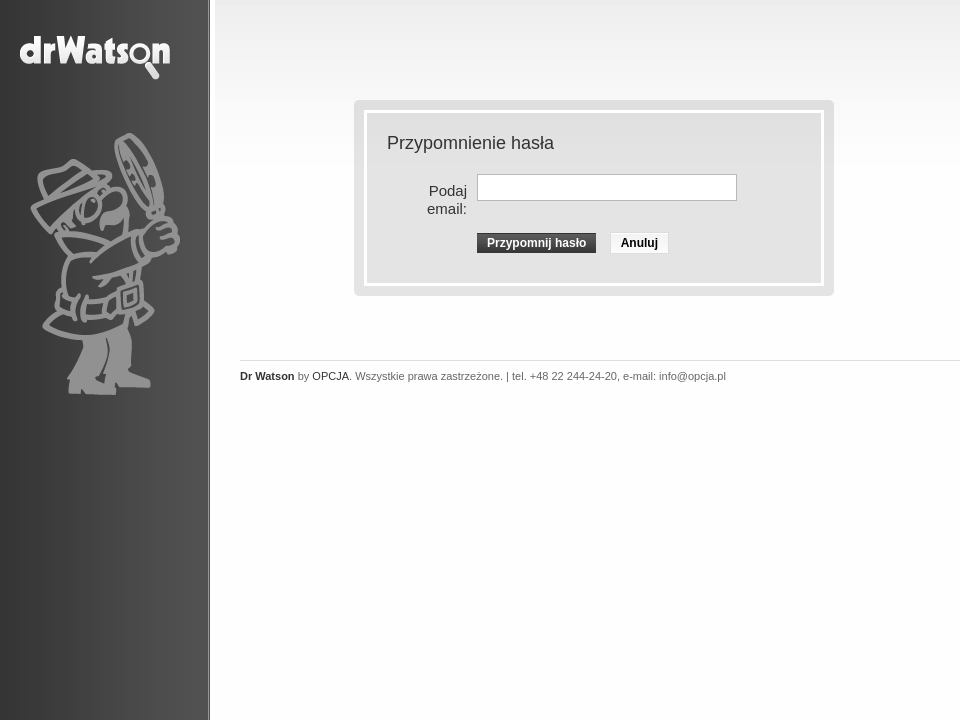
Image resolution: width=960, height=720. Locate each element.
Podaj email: (447, 199)
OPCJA (330, 376)
